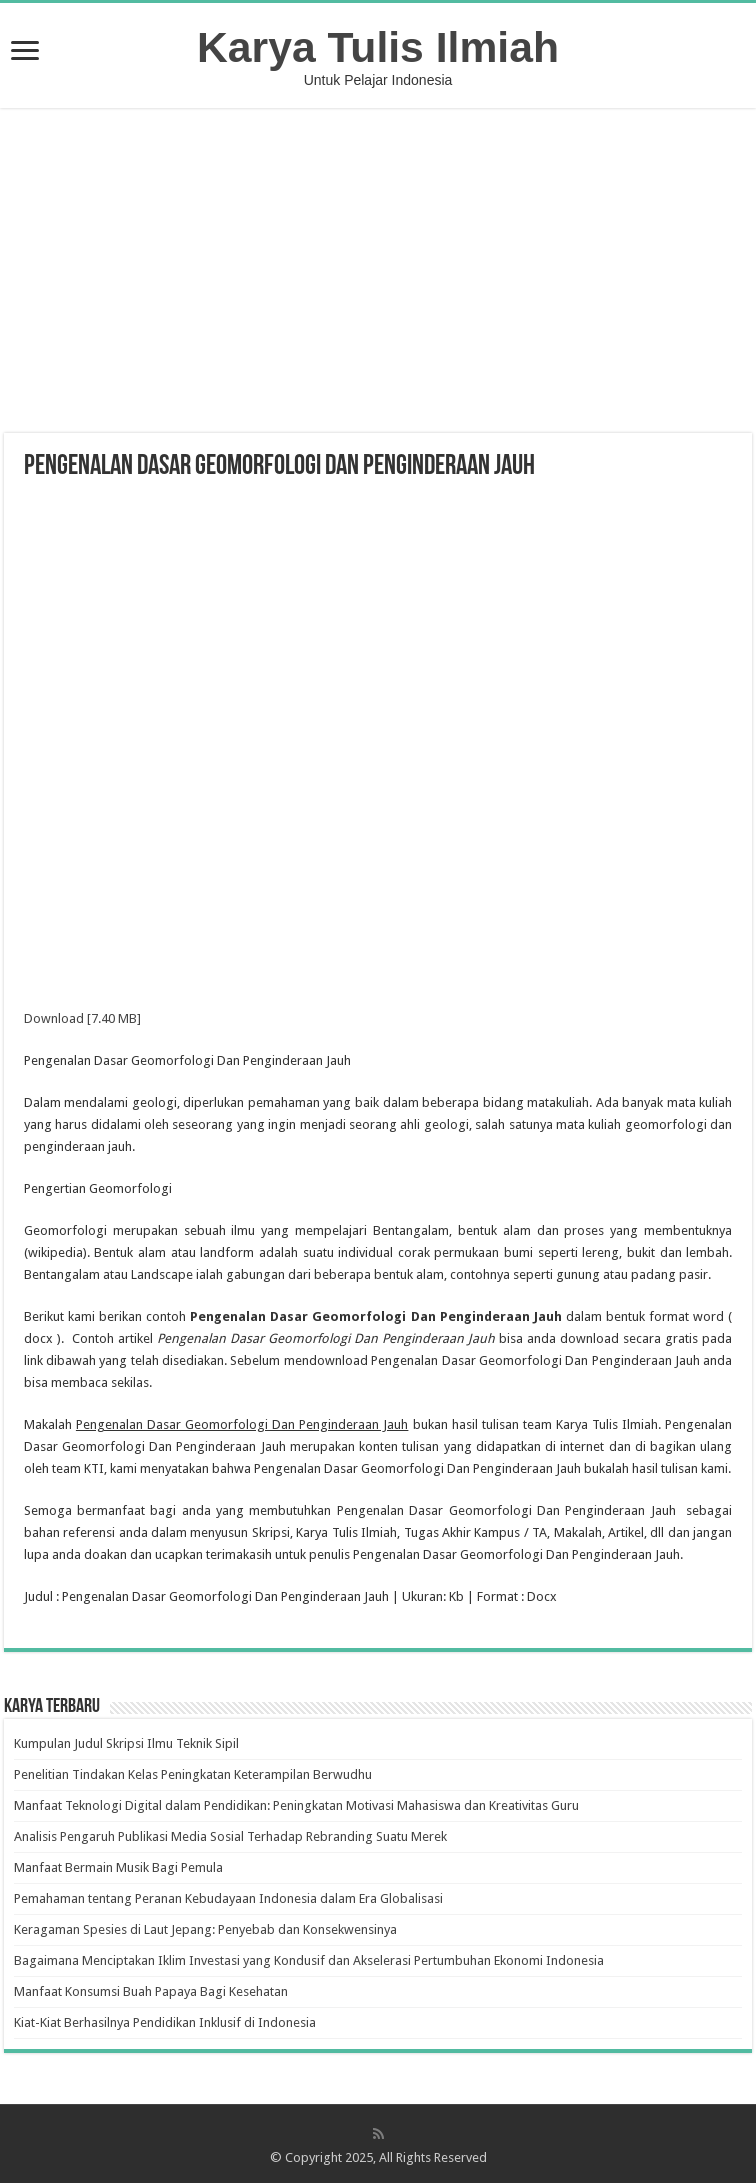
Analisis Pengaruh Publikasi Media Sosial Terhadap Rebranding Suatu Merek (230, 1836)
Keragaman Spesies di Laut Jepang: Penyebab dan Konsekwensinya (205, 1929)
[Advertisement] (378, 273)
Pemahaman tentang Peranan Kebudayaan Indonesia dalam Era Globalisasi (228, 1898)
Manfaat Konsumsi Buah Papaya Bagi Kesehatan (151, 1991)
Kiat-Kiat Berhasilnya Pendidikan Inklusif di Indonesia (165, 2022)
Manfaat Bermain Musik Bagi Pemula (118, 1867)
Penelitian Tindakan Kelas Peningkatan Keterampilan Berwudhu (193, 1774)
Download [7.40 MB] (82, 1018)
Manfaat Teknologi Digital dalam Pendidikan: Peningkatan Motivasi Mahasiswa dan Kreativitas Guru (296, 1805)
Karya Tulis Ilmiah (378, 47)
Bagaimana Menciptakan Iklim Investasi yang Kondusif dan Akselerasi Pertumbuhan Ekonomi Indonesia (309, 1960)
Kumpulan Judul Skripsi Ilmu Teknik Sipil (126, 1743)
